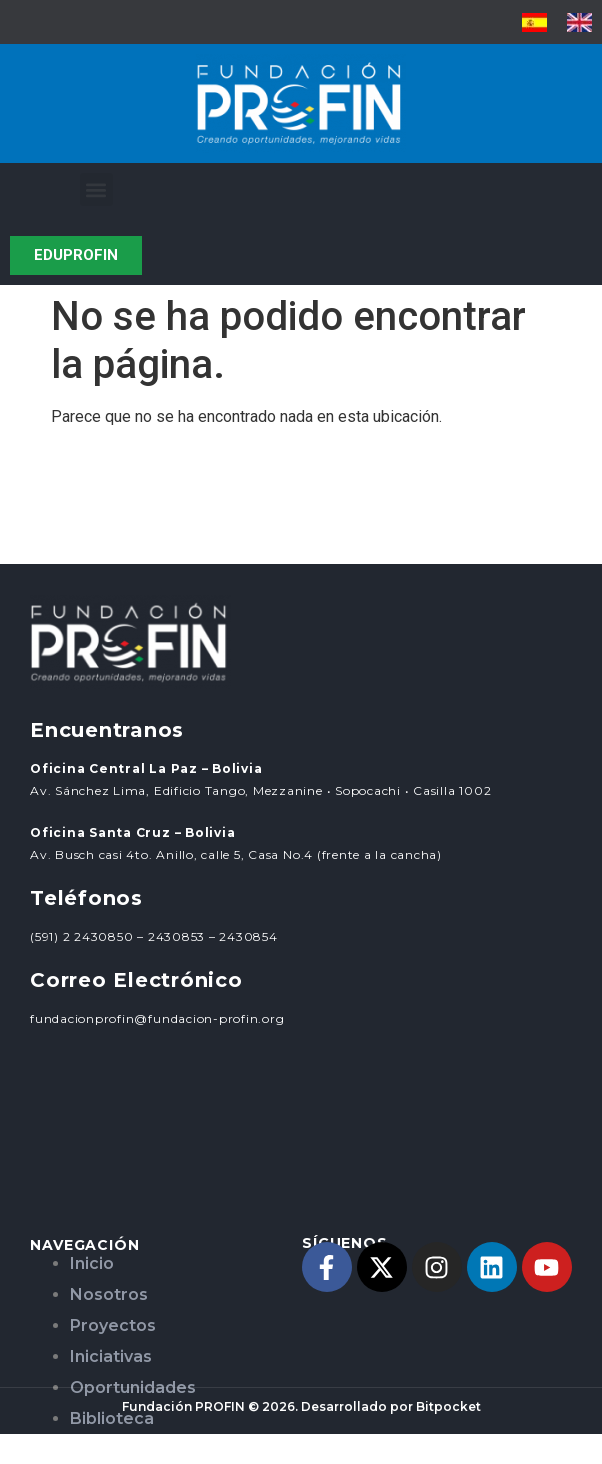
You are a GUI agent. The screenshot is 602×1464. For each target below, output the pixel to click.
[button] (96, 189)
